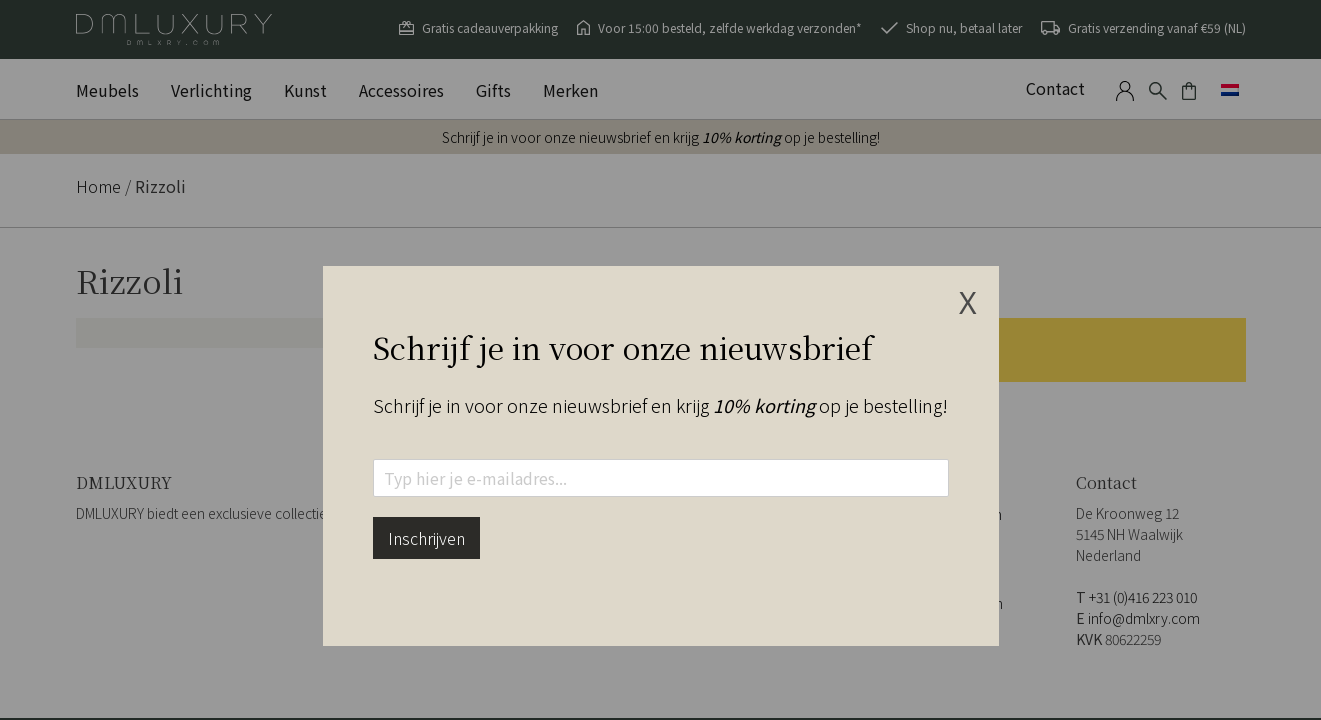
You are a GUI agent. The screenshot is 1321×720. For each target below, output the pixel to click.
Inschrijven (426, 538)
